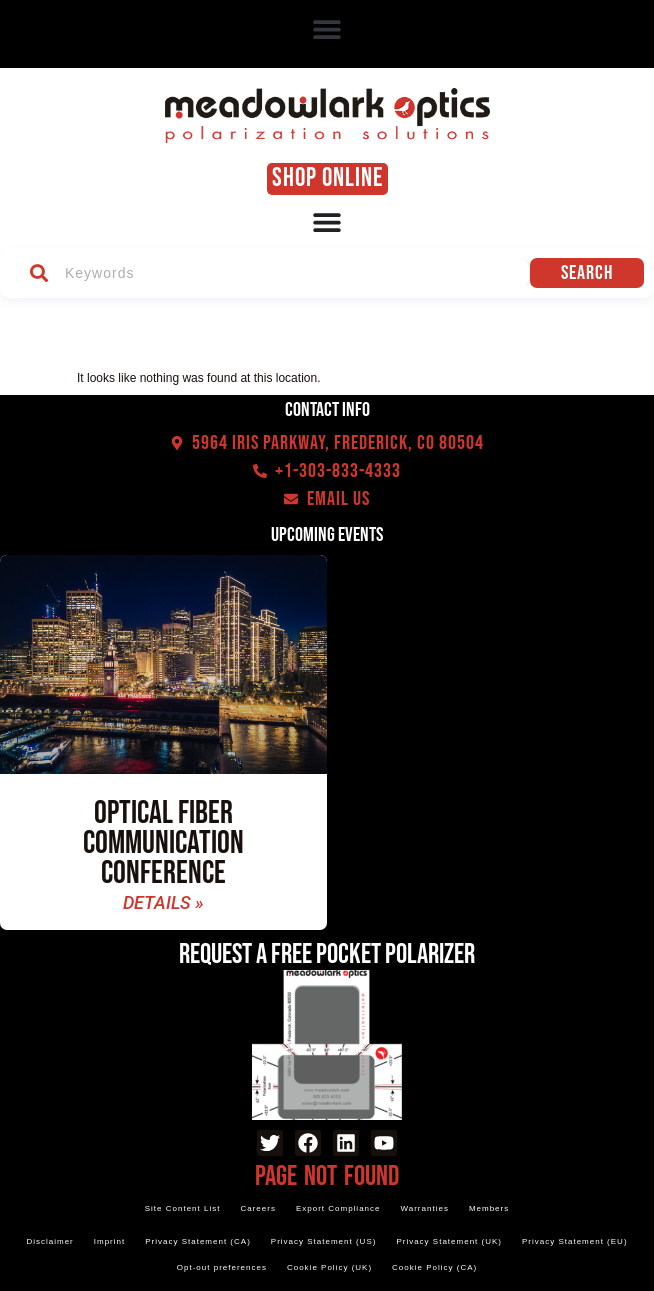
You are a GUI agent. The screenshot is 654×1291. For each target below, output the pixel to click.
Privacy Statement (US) (324, 1241)
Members (489, 1208)
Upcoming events (327, 535)
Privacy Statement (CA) (198, 1241)
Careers (257, 1208)
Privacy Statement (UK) (449, 1241)
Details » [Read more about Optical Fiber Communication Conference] (163, 903)
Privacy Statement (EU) (575, 1241)
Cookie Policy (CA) (434, 1267)
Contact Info (327, 410)
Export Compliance (338, 1208)
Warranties (425, 1208)
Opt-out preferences (222, 1267)
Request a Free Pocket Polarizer (327, 954)
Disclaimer (49, 1241)
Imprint (109, 1241)
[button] (327, 29)
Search (591, 273)
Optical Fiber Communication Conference (163, 843)
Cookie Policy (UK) (329, 1267)
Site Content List (183, 1208)
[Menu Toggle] (327, 222)
